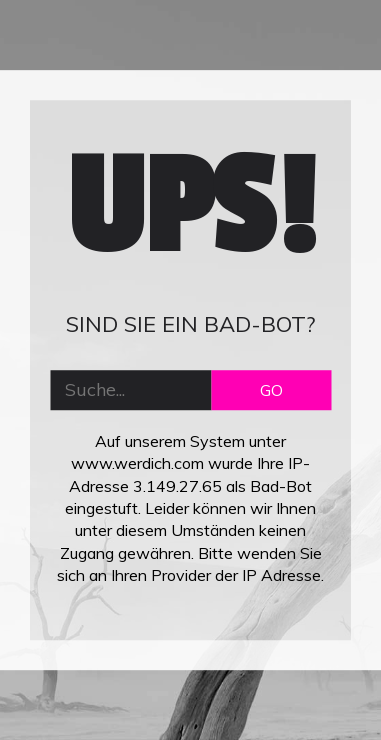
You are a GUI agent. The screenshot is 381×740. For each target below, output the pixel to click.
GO (271, 390)
